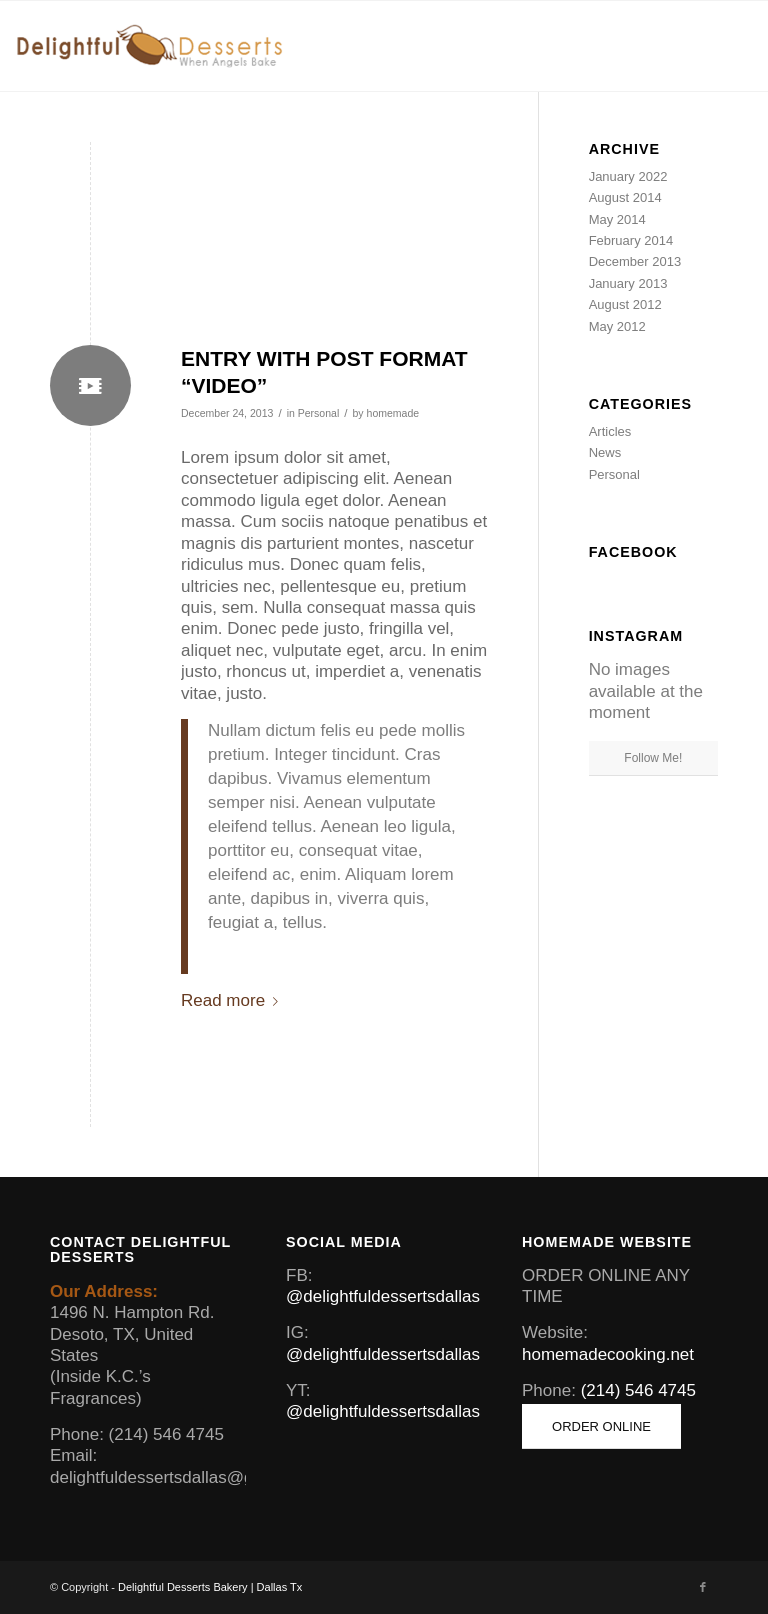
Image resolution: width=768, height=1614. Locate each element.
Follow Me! (653, 758)
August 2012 (625, 304)
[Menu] (725, 46)
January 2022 (628, 176)
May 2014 (617, 219)
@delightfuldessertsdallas (383, 1296)
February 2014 (631, 240)
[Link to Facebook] (703, 1587)
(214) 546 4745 (638, 1390)
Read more (233, 1000)
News (605, 452)
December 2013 (635, 261)
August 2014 (625, 197)
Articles (610, 431)
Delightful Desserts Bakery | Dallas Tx (210, 1587)
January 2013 (628, 283)
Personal (319, 413)
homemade (393, 413)
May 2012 (617, 326)
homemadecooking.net (608, 1354)
